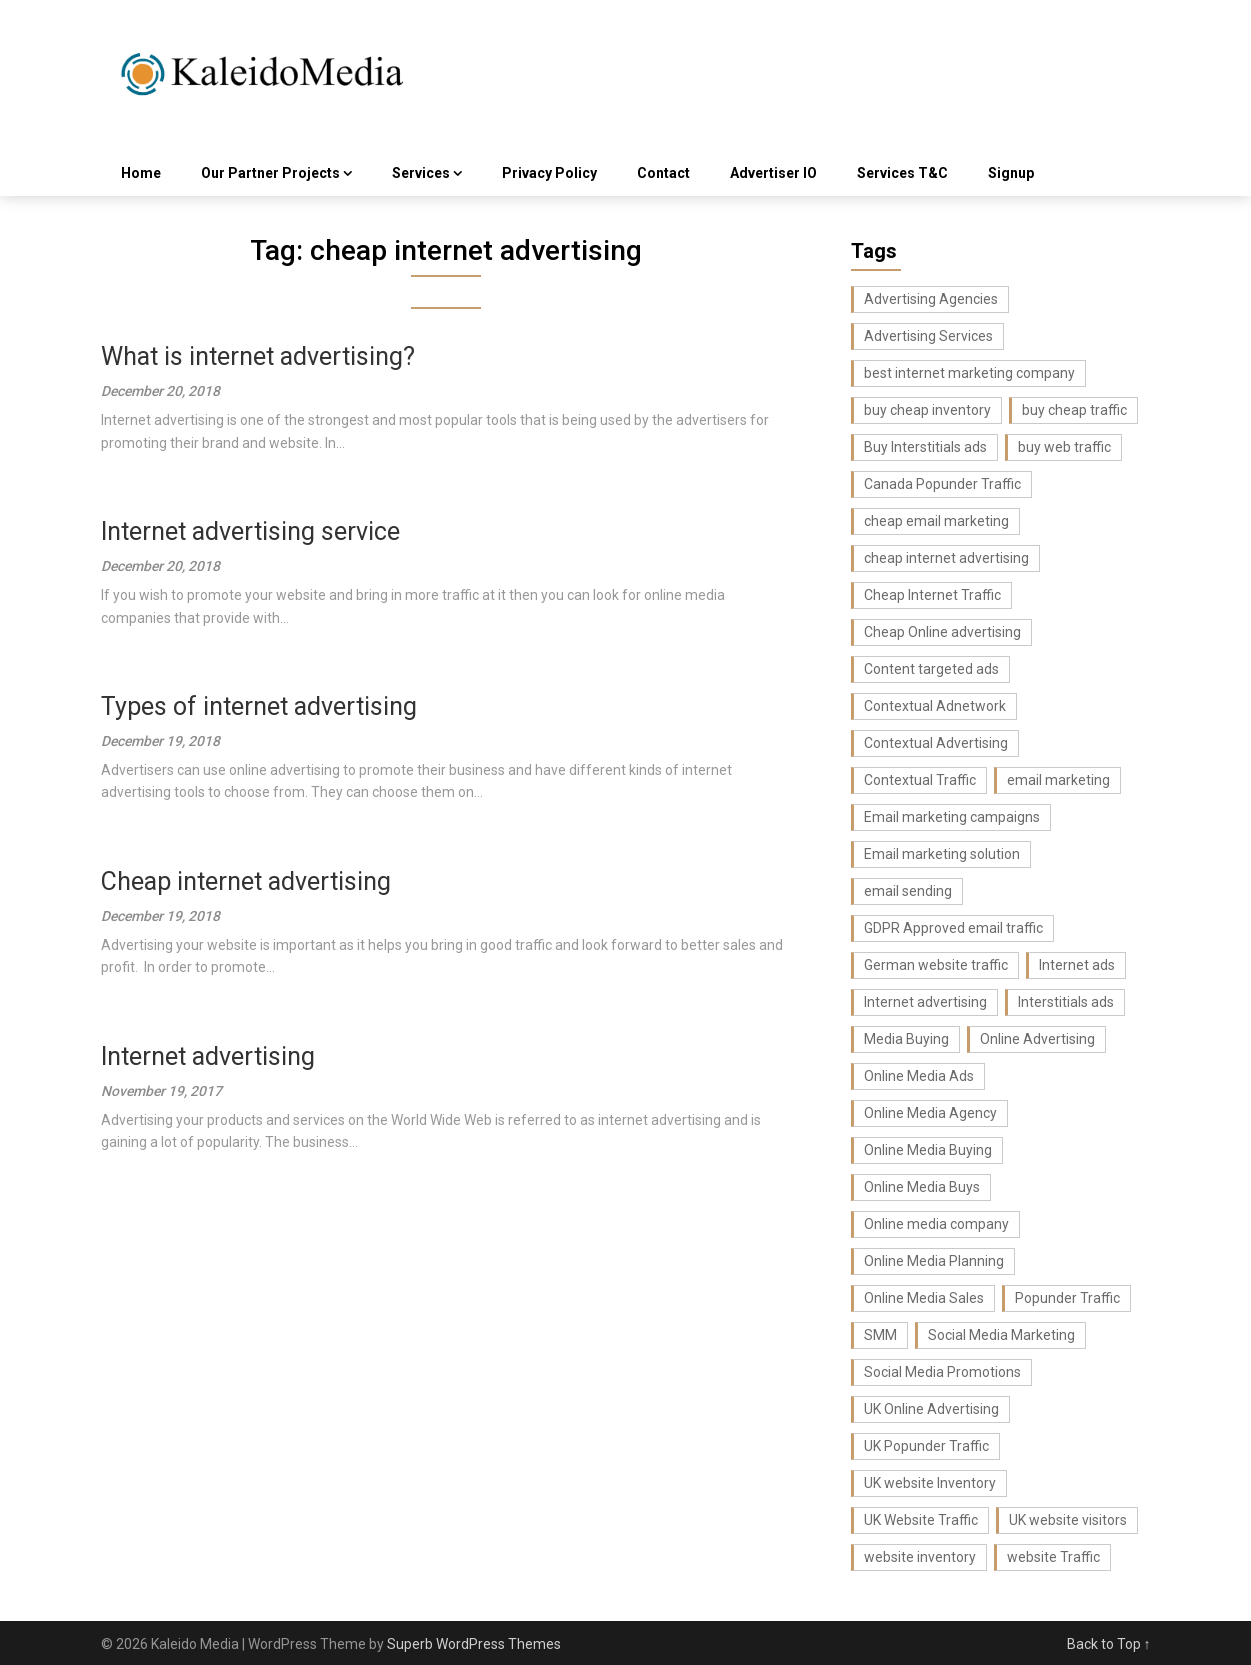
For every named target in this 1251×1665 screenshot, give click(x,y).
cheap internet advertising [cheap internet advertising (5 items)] (946, 558)
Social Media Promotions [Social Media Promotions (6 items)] (942, 1372)
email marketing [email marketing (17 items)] (1058, 780)
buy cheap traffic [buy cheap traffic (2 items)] (1074, 410)
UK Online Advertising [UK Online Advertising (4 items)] (931, 1409)
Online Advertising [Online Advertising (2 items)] (1037, 1039)
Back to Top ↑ (1109, 1644)
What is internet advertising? (258, 356)
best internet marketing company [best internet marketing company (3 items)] (969, 373)
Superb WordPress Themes (474, 1644)
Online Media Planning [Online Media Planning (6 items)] (934, 1261)
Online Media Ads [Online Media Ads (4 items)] (919, 1076)
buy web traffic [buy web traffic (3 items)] (1064, 447)
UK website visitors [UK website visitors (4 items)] (1068, 1520)
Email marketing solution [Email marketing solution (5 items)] (942, 854)
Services (421, 173)
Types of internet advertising (259, 706)
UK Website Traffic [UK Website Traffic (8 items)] (921, 1520)
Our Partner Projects (270, 173)
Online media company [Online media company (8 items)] (936, 1224)
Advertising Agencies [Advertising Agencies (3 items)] (931, 299)
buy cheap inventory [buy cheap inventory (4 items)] (927, 410)
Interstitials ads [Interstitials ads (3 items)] (1066, 1002)
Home (141, 173)
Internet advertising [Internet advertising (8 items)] (925, 1002)
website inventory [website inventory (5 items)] (920, 1557)
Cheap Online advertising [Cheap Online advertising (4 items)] (942, 632)
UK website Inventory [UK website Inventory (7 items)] (930, 1483)
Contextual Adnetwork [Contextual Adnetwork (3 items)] (935, 706)
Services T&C (902, 173)
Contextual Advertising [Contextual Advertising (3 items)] (936, 743)
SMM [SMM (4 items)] (880, 1335)
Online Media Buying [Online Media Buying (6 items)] (928, 1150)
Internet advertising (208, 1056)
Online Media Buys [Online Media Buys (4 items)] (922, 1187)
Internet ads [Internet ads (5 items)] (1077, 965)
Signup (1011, 173)
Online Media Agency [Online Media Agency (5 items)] (930, 1113)
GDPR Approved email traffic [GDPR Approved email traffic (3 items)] (953, 928)
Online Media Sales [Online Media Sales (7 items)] (924, 1298)
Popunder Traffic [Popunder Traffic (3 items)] (1067, 1298)
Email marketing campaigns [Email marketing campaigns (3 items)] (952, 817)
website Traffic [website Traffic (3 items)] (1053, 1557)
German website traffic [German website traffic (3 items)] (936, 965)
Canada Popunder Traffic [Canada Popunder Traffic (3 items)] (942, 484)
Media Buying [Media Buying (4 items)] (906, 1039)
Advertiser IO (773, 173)
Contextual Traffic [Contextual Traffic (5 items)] (920, 780)
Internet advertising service (250, 531)
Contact (663, 173)
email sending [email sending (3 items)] (908, 891)
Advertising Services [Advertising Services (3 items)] (928, 336)
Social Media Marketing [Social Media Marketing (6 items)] (1001, 1335)
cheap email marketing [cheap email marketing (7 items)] (936, 521)
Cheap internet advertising (246, 881)
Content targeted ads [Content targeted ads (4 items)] (931, 669)
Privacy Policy (549, 173)
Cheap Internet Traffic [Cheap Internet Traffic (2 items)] (932, 595)
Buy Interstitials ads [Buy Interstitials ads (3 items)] (925, 447)
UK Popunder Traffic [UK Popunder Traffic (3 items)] (926, 1446)
